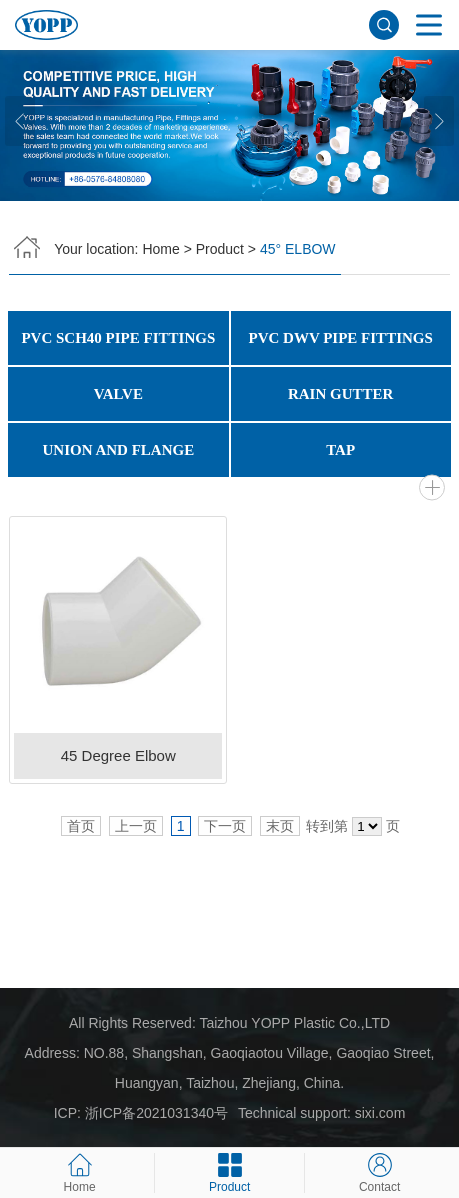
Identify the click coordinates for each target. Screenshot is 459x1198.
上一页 (136, 826)
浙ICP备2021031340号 (156, 1113)
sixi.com (380, 1113)
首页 (81, 826)
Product (220, 249)
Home (160, 249)
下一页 (225, 826)
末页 (280, 826)
